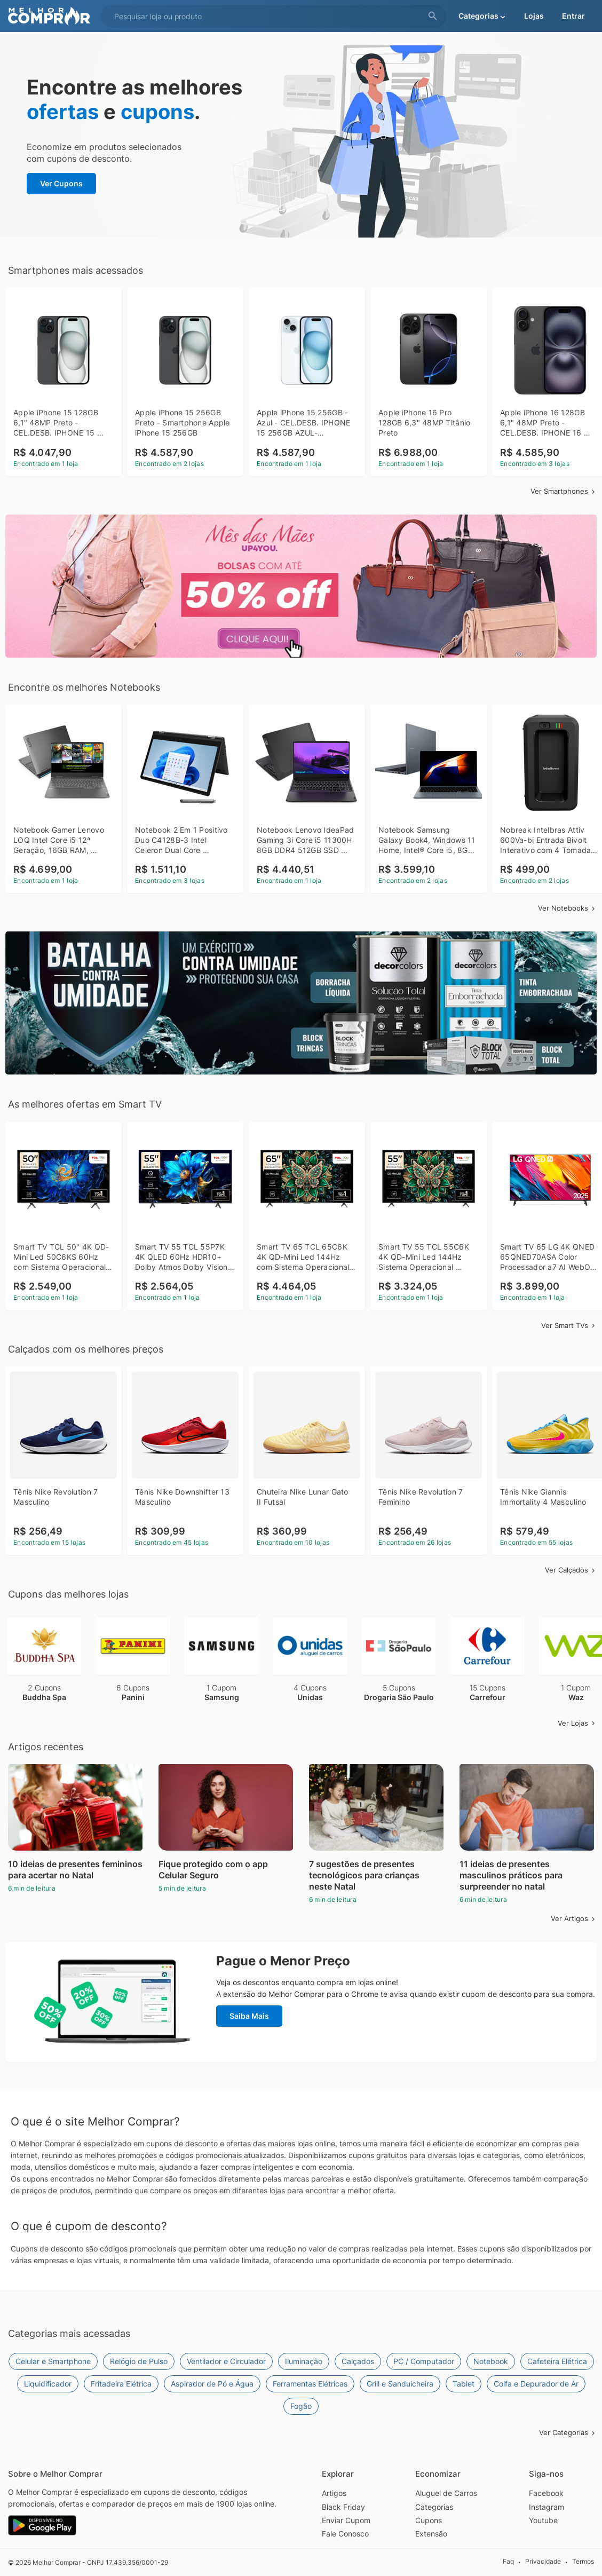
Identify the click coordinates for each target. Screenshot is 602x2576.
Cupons (428, 2520)
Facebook (546, 2493)
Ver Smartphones (563, 491)
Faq (508, 2562)
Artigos (334, 2493)
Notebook (490, 2361)
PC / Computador (423, 2361)
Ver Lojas (577, 1723)
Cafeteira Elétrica (557, 2361)
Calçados (358, 2361)
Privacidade (543, 2562)
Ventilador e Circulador (226, 2361)
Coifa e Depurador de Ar (536, 2383)
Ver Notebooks (567, 908)
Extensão (431, 2533)
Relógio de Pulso (139, 2361)
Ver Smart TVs (569, 1325)
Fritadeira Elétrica (121, 2383)
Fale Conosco (345, 2533)
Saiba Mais (249, 2015)
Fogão (301, 2406)
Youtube (543, 2520)
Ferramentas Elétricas (310, 2383)
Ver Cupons (61, 183)
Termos (583, 2562)
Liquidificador (48, 2383)
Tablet (463, 2383)
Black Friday (343, 2506)
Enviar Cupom (346, 2520)
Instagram (546, 2506)
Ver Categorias (568, 2432)
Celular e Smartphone (53, 2361)
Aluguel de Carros (446, 2493)
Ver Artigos (574, 1918)
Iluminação (303, 2361)
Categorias (434, 2506)
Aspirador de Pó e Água (212, 2383)
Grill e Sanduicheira (400, 2383)
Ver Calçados (571, 1570)
